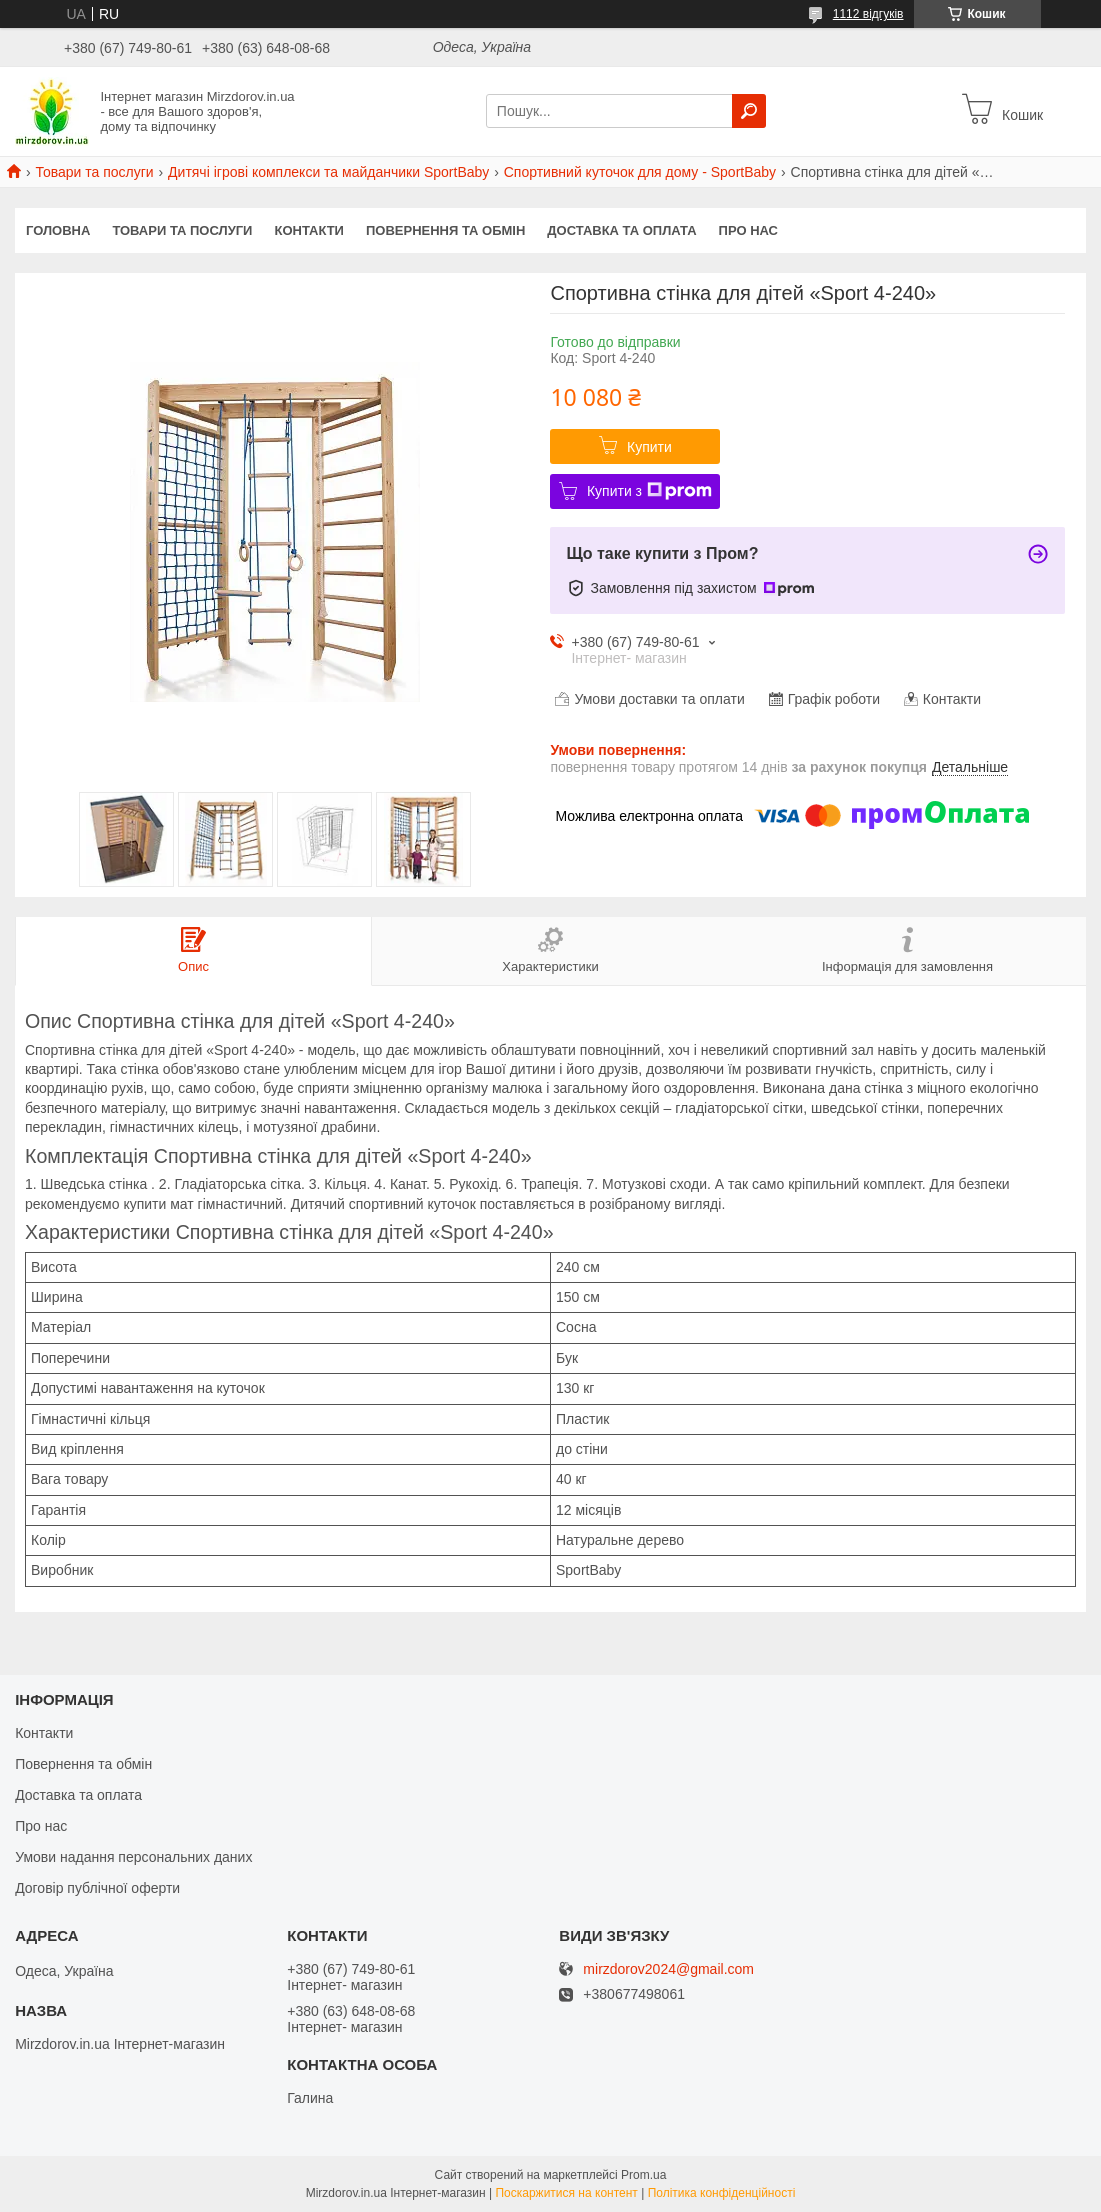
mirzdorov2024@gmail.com (668, 1969)
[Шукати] (749, 111)
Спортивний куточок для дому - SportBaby (640, 172)
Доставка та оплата (621, 230)
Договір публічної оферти (97, 1888)
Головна (58, 230)
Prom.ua (643, 2175)
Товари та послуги (94, 172)
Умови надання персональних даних (133, 1857)
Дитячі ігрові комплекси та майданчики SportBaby (328, 172)
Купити (649, 447)
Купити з (649, 491)
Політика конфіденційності (722, 2193)
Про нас (748, 230)
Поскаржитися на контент (566, 2193)
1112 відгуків (868, 14)
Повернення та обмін (445, 230)
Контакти (309, 230)
